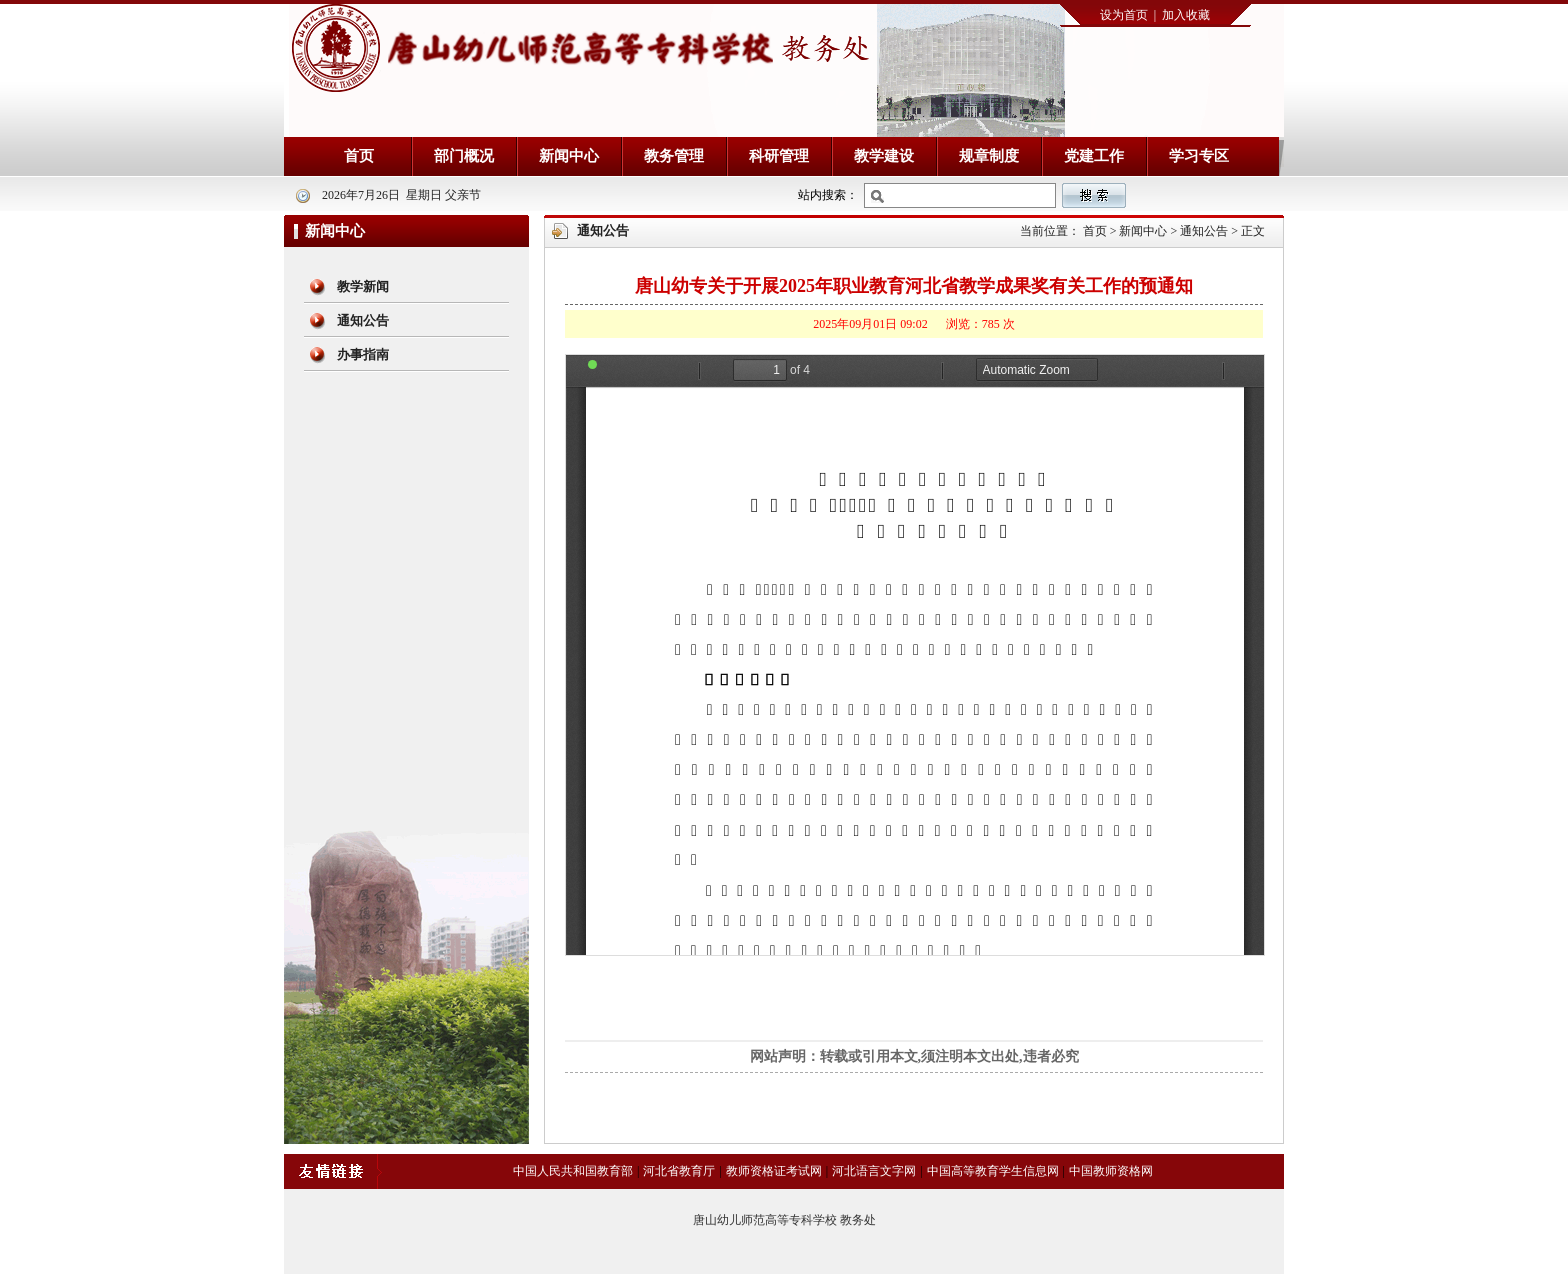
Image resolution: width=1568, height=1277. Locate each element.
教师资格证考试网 (774, 1171)
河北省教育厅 (679, 1171)
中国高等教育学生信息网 (993, 1171)
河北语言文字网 (874, 1171)
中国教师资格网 (1111, 1171)
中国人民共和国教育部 (573, 1171)
